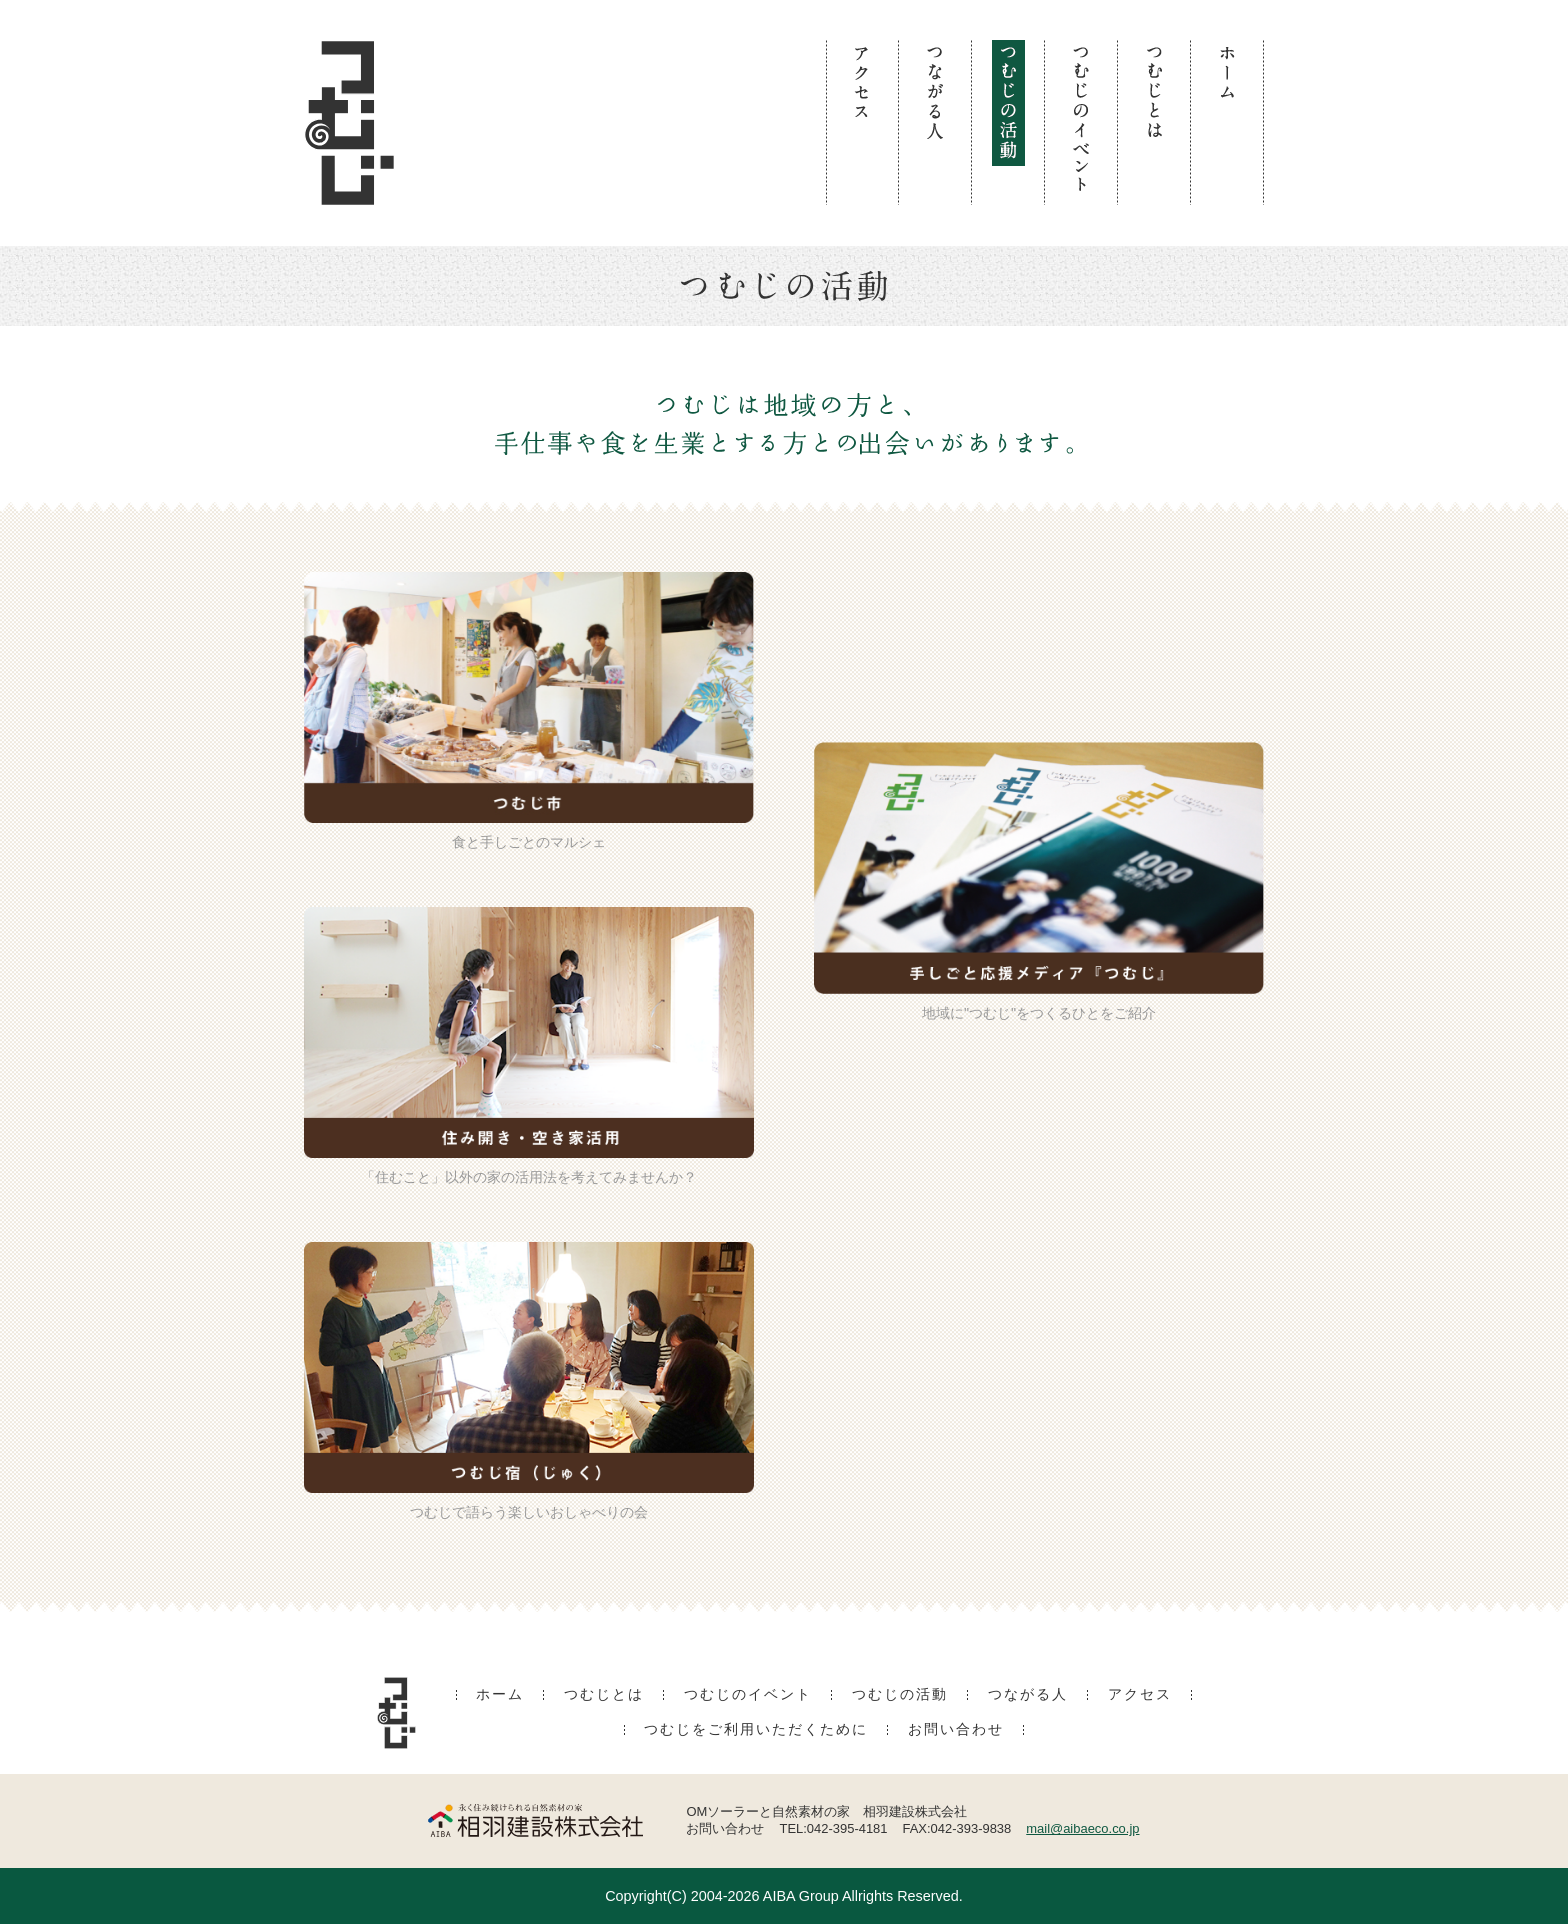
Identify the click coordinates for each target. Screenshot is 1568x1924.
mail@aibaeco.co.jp (1082, 1828)
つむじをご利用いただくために (756, 1729)
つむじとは (604, 1694)
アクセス (1140, 1694)
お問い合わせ (956, 1729)
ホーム (500, 1694)
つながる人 (1028, 1694)
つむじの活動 (900, 1694)
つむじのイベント (748, 1694)
